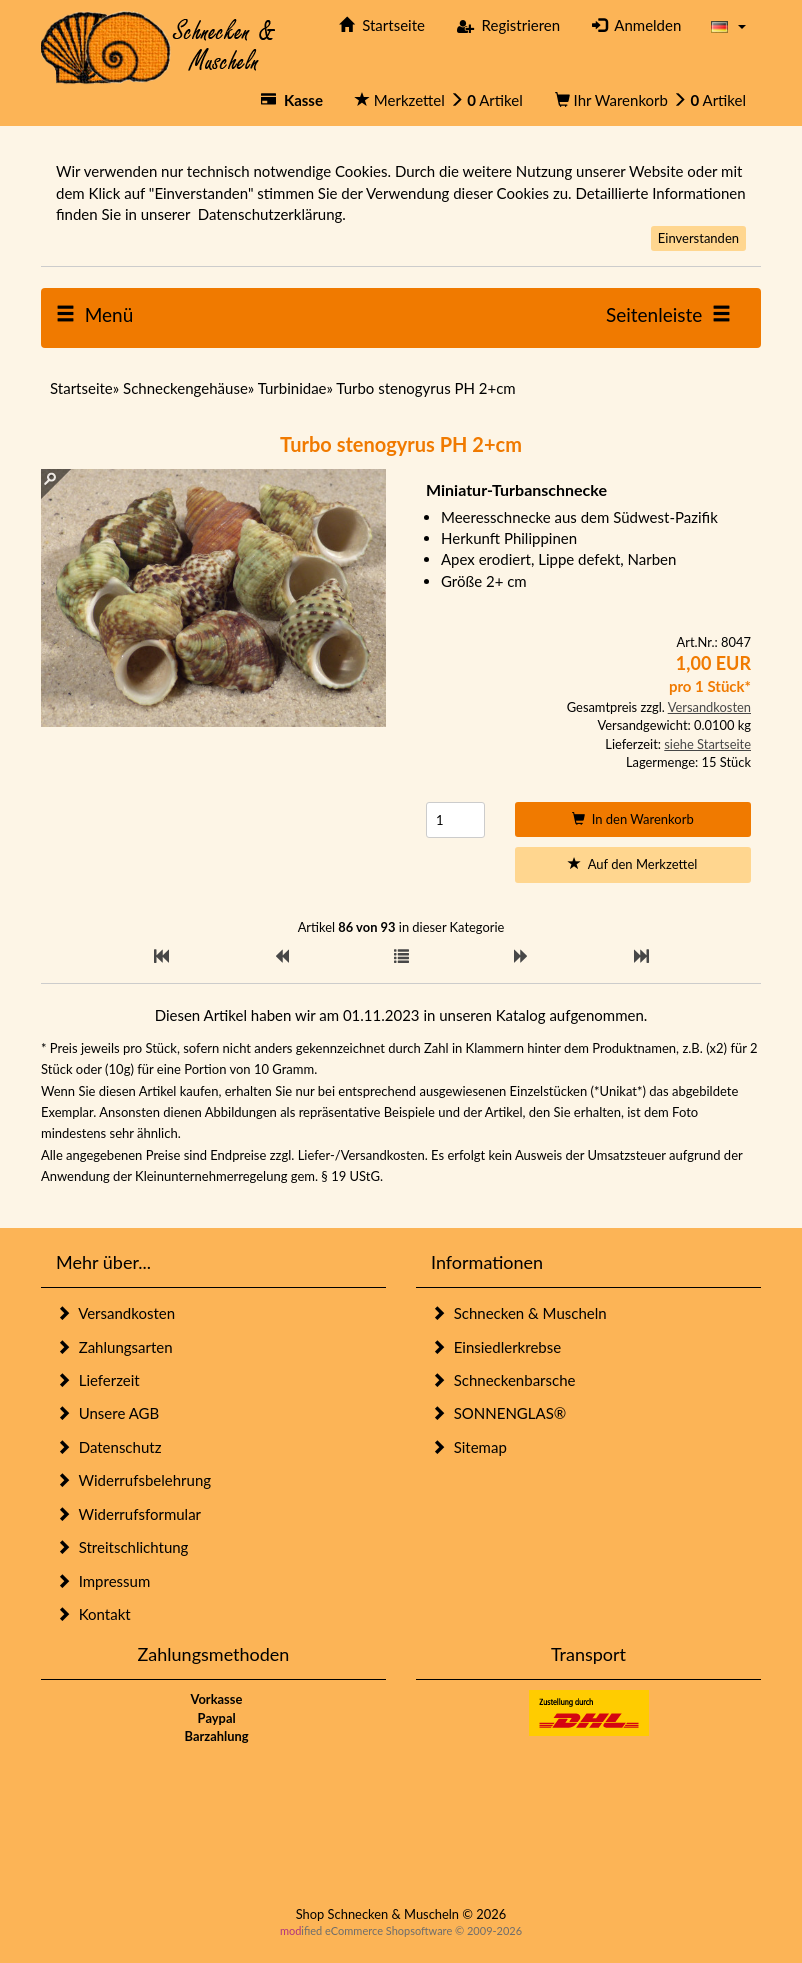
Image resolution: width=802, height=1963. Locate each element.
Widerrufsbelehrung (133, 1480)
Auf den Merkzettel (632, 864)
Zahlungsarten (114, 1347)
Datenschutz (108, 1447)
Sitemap (469, 1447)
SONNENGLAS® (498, 1413)
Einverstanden (698, 238)
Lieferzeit (98, 1380)
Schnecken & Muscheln (519, 1313)
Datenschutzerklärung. (272, 214)
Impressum (103, 1581)
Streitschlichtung (122, 1547)
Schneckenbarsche (503, 1380)
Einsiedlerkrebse (496, 1347)
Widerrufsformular (128, 1514)
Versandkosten (709, 707)
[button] (728, 25)
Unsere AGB (107, 1413)
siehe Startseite (707, 744)
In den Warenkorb (633, 819)
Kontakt (93, 1614)
